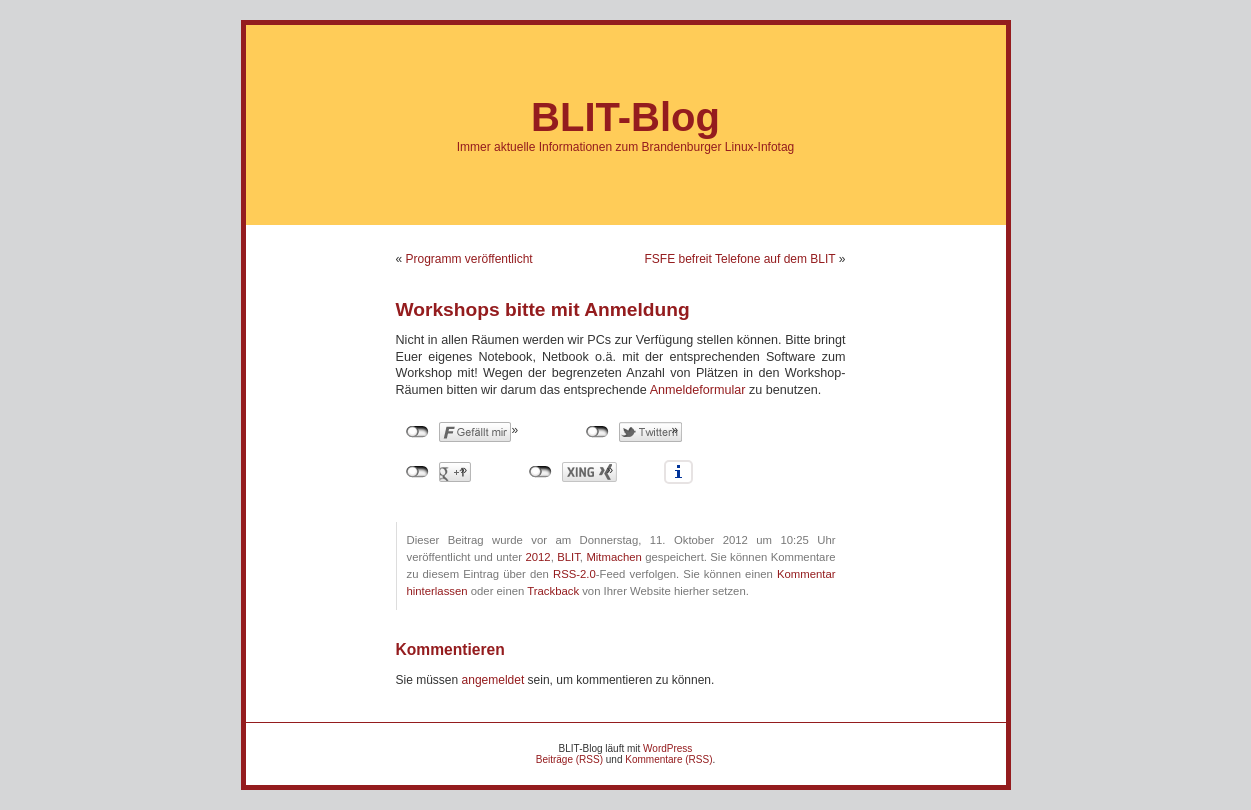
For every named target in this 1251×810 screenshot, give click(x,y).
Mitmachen (613, 557)
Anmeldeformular (698, 390)
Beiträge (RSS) (569, 759)
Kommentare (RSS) (668, 759)
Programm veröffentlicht (469, 259)
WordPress (667, 748)
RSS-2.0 (574, 574)
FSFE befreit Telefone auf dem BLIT (739, 259)
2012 (537, 557)
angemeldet (493, 680)
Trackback (553, 591)
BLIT (568, 557)
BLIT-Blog (625, 117)
